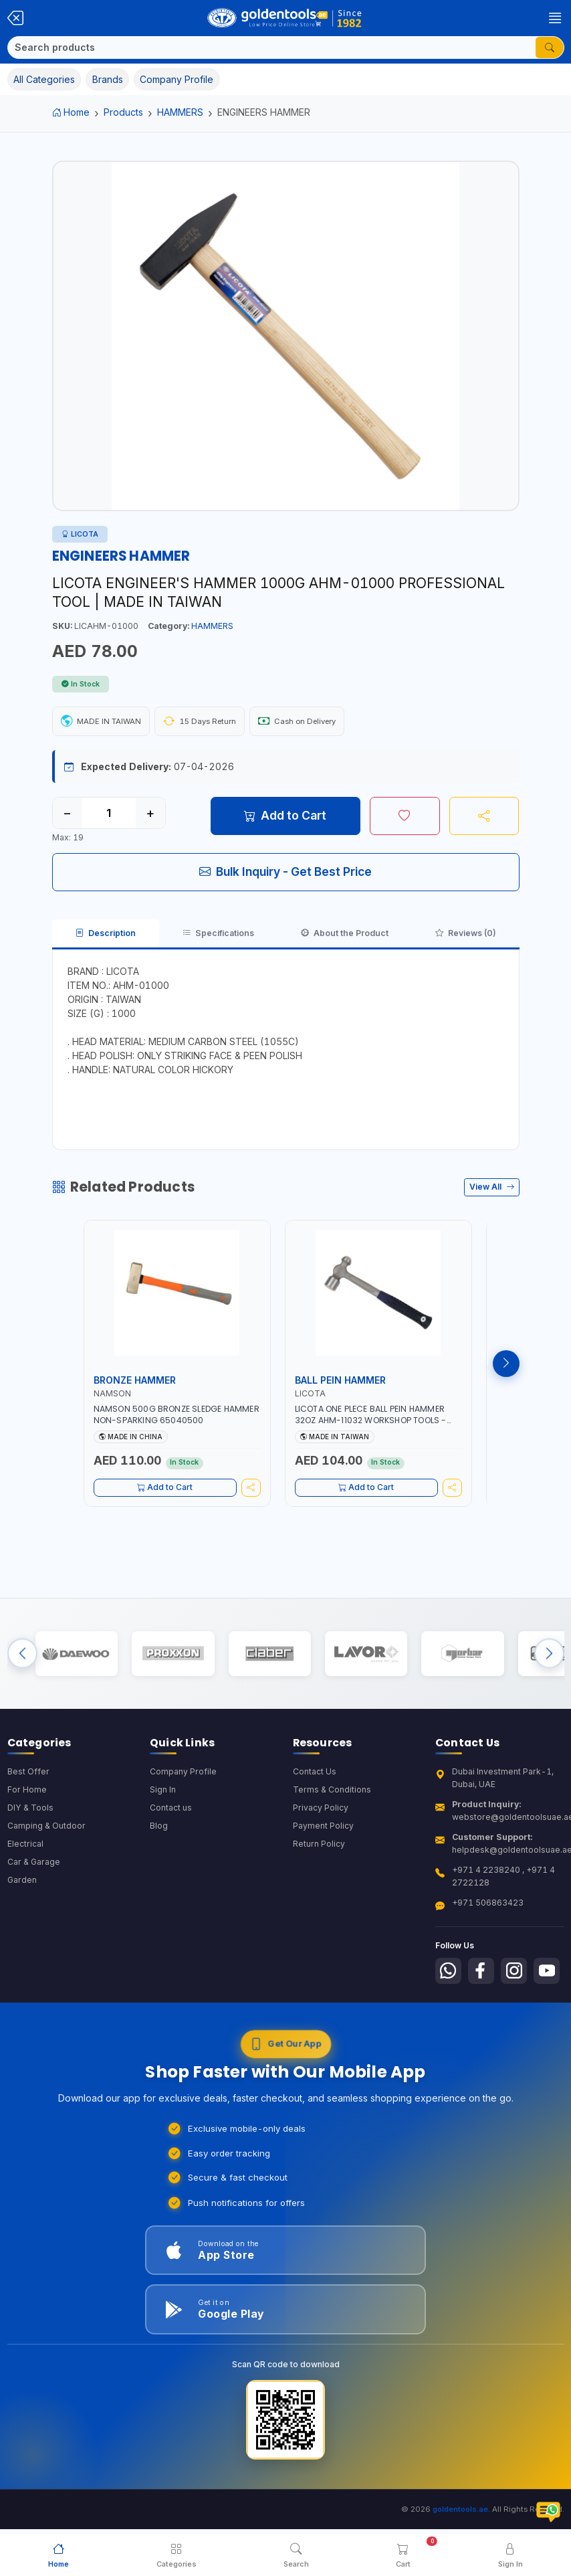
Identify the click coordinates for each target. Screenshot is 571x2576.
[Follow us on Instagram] (516, 1973)
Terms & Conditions (332, 1791)
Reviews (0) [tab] (465, 933)
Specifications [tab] (218, 933)
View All (491, 1187)
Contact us (171, 1810)
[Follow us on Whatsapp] (448, 1973)
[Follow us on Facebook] (482, 1973)
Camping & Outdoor (46, 1828)
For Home (27, 1791)
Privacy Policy (320, 1810)
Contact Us (314, 1773)
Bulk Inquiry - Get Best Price (285, 871)
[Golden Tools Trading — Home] (285, 18)
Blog (159, 1828)
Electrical (25, 1846)
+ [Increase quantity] (150, 813)
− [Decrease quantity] (67, 813)
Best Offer (28, 1773)
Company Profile (183, 1773)
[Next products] (506, 1363)
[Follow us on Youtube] (550, 1973)
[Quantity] (109, 813)
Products (123, 112)
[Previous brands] (22, 1654)
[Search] (272, 47)
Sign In (163, 1791)
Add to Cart (285, 815)
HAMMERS (180, 112)
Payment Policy (323, 1828)
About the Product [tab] (344, 933)
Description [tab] (106, 933)
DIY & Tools (30, 1810)
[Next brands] (549, 1654)
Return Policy (319, 1846)
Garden (22, 1882)
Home (71, 112)
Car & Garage (34, 1864)
